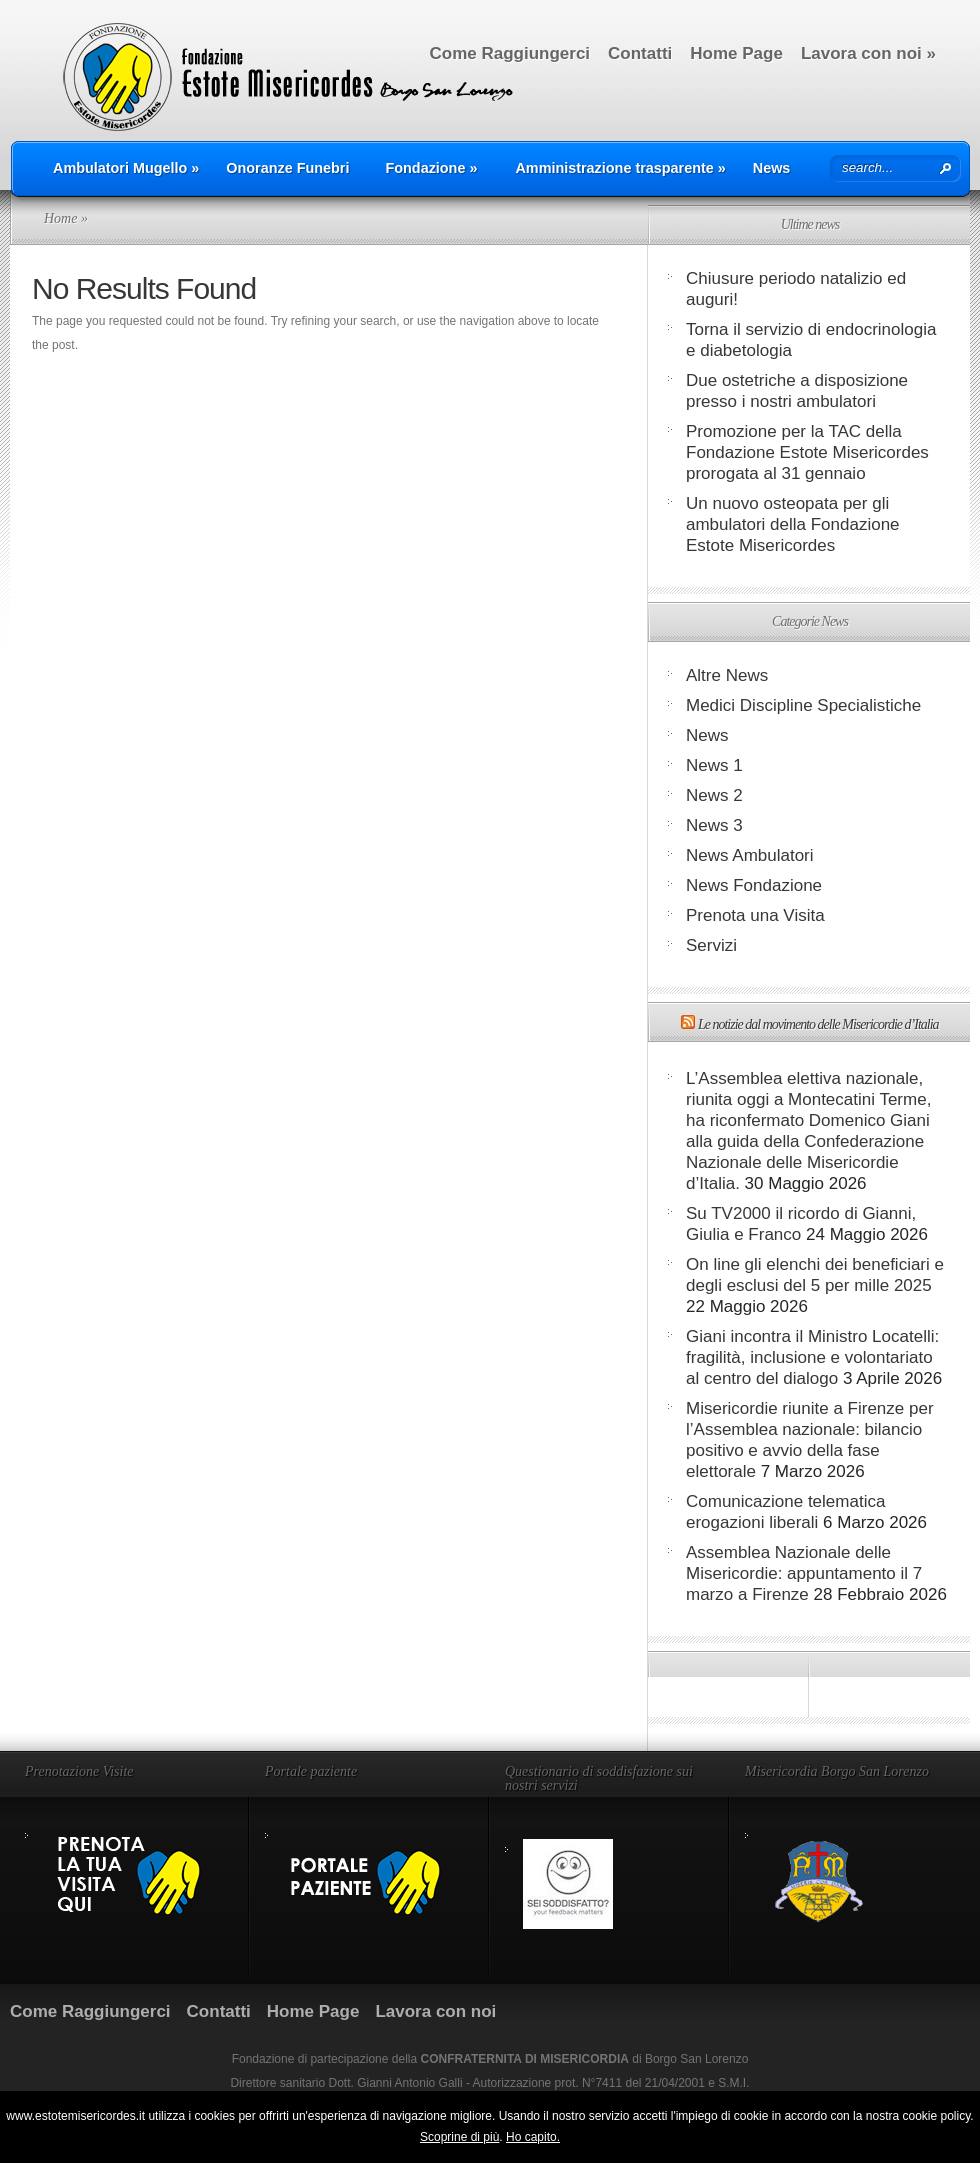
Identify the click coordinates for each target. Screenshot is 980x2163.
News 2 (714, 795)
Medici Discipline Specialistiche (803, 705)
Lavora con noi (868, 53)
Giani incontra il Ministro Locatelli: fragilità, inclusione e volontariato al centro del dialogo (812, 1357)
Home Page (736, 53)
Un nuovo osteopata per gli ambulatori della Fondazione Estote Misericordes (793, 524)
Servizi (711, 945)
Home (60, 218)
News (772, 168)
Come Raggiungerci (509, 53)
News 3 (714, 825)
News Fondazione (754, 885)
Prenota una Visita (755, 915)
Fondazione (431, 168)
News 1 (714, 765)
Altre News (727, 675)
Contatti (640, 53)
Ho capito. (533, 2137)
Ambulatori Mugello (126, 168)
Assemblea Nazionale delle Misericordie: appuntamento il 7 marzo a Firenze (804, 1573)
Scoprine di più (459, 2137)
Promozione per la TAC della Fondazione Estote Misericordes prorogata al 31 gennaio (807, 452)
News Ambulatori (750, 855)
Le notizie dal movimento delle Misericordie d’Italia (818, 1024)
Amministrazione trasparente (620, 168)
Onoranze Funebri (287, 168)
